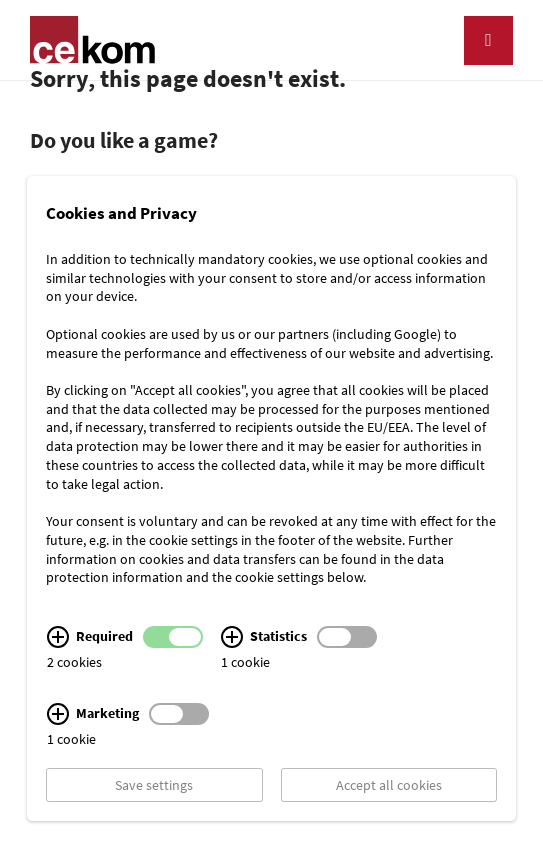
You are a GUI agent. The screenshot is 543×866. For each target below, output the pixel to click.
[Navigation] (488, 40)
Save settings (154, 785)
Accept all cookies (389, 785)
